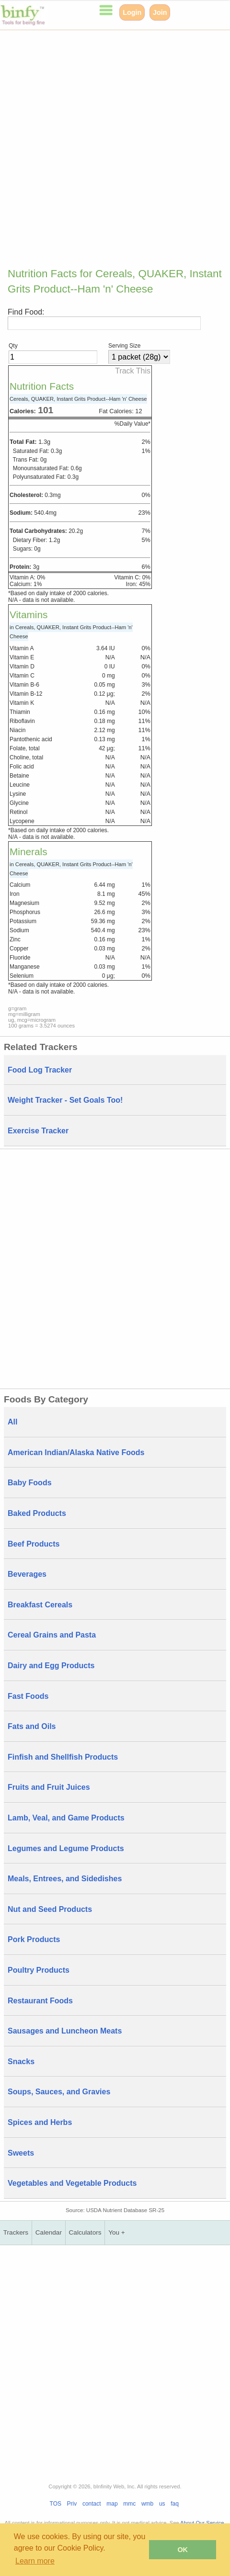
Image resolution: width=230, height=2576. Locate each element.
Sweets (21, 2153)
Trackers (15, 2232)
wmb (147, 2503)
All (12, 1422)
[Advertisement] (115, 145)
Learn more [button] (35, 2561)
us (162, 2503)
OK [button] (182, 2549)
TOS (55, 2503)
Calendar (48, 2232)
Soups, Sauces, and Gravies (59, 2092)
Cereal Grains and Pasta (52, 1635)
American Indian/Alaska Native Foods (76, 1452)
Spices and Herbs (40, 2122)
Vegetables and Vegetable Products (72, 2183)
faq (175, 2503)
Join (160, 12)
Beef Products (33, 1544)
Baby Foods (30, 1483)
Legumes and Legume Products (66, 1848)
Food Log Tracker (40, 1070)
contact (91, 2503)
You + (116, 2232)
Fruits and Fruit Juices (49, 1787)
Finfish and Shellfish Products (63, 1757)
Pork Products (34, 1939)
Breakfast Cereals (40, 1605)
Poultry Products (38, 1970)
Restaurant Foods (40, 2001)
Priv (72, 2503)
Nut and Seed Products (50, 1909)
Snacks (21, 2061)
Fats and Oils (32, 1726)
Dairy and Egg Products (51, 1665)
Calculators (85, 2232)
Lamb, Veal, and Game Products (66, 1818)
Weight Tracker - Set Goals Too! (65, 1100)
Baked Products (37, 1513)
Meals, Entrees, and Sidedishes (65, 1879)
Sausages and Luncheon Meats (65, 2031)
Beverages (27, 1574)
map (111, 2503)
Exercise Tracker (38, 1131)
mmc (129, 2503)
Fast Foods (28, 1696)
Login (132, 12)
